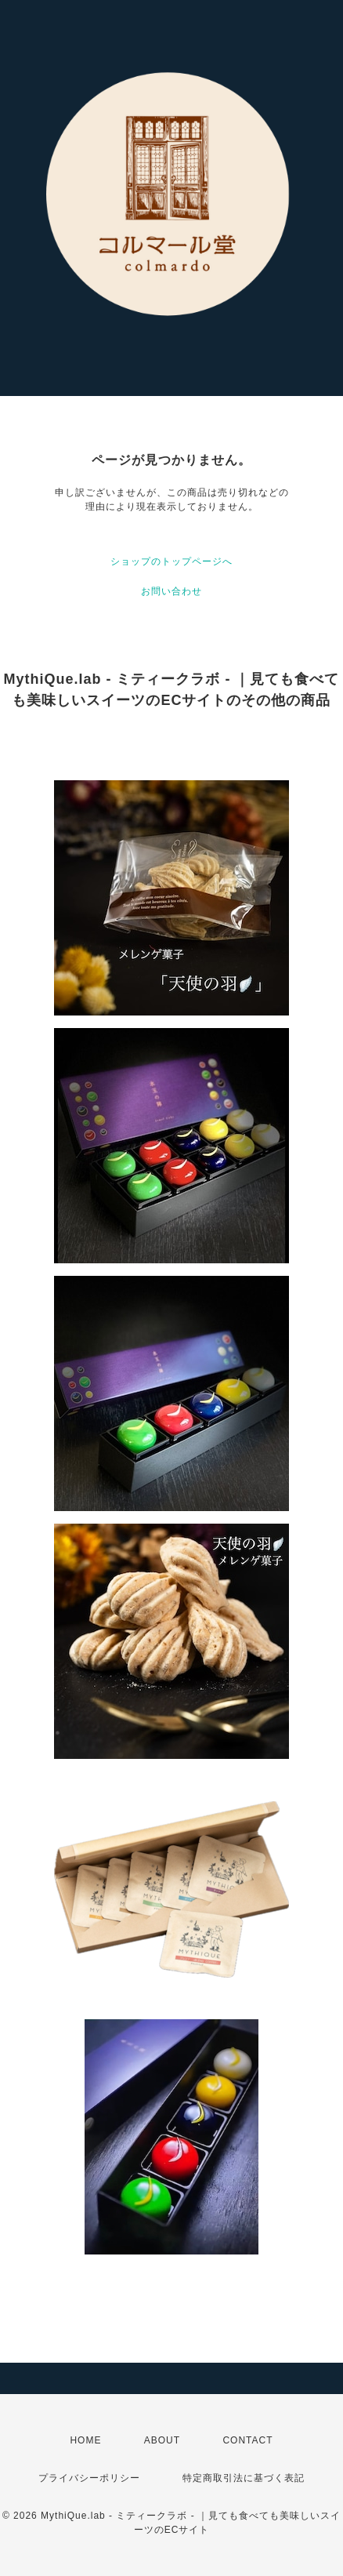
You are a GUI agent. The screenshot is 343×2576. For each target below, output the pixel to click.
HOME (85, 2440)
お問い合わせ (171, 591)
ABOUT (162, 2440)
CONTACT (247, 2440)
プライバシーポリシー (89, 2477)
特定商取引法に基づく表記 (243, 2477)
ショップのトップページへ (171, 561)
